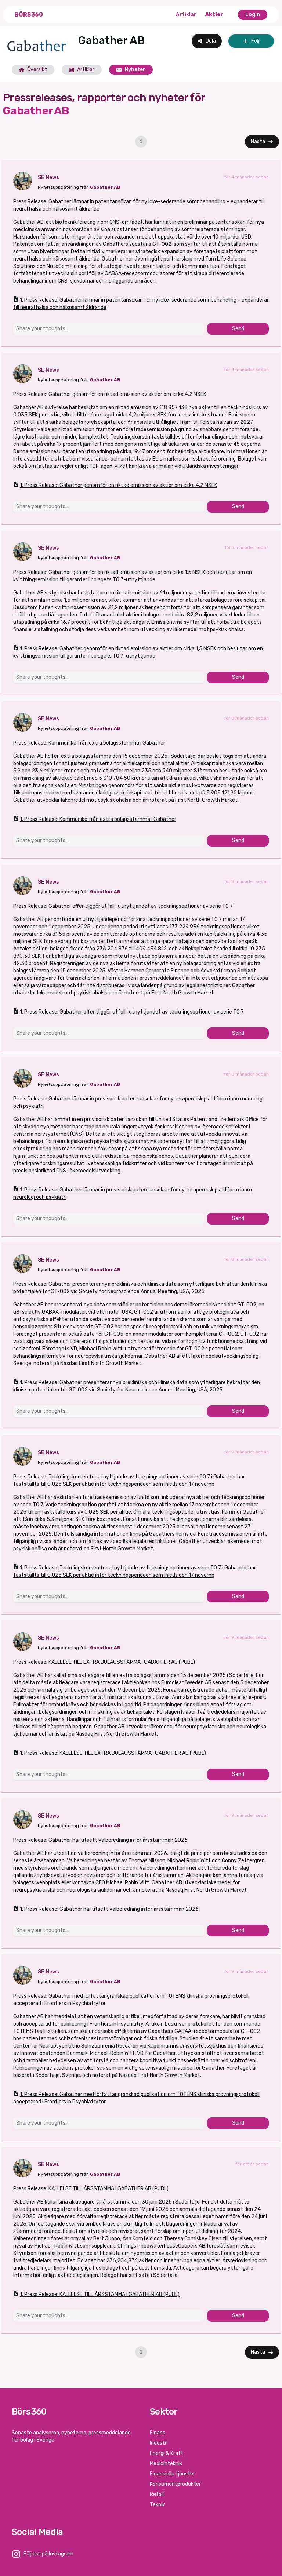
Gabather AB (105, 187)
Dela (207, 41)
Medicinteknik (166, 2463)
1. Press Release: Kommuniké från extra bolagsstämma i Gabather (94, 819)
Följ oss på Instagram (48, 2554)
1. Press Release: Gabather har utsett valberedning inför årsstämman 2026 (106, 1909)
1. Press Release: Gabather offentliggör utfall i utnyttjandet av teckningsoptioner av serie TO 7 (128, 1011)
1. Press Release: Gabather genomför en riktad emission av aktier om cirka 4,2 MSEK (115, 485)
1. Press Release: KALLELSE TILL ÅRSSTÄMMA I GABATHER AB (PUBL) (96, 2294)
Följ (251, 41)
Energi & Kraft (166, 2453)
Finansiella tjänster (172, 2474)
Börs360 (29, 14)
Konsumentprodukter (175, 2484)
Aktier (214, 14)
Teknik (157, 2505)
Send (238, 328)
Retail (157, 2494)
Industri (159, 2443)
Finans (157, 2433)
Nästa (262, 141)
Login (252, 14)
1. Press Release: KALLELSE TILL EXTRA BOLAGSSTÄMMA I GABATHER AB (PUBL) (109, 1753)
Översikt (33, 69)
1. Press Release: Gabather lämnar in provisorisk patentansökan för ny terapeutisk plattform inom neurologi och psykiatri (132, 1193)
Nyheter (130, 69)
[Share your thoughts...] (108, 328)
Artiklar (186, 14)
